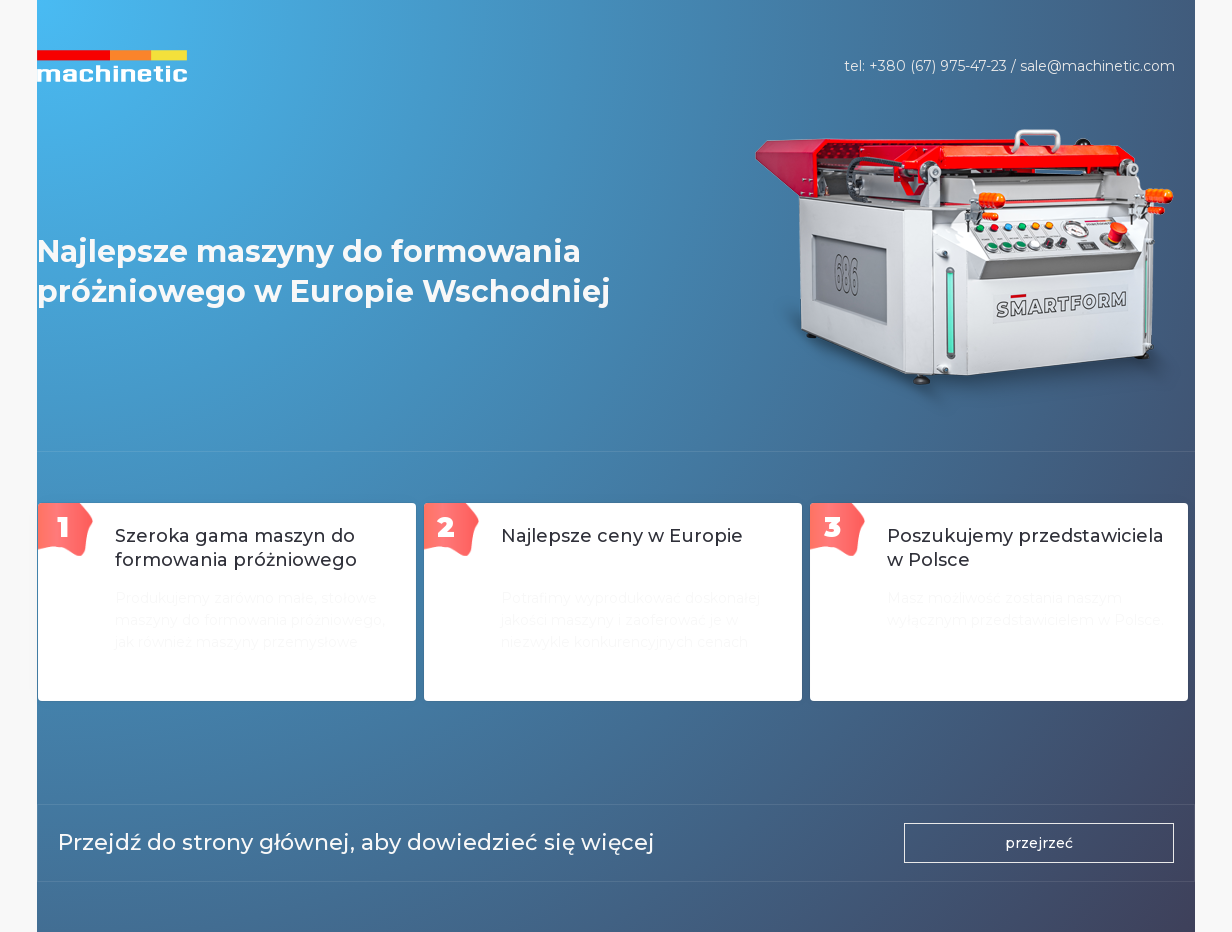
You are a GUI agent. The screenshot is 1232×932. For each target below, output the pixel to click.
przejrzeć (1039, 843)
